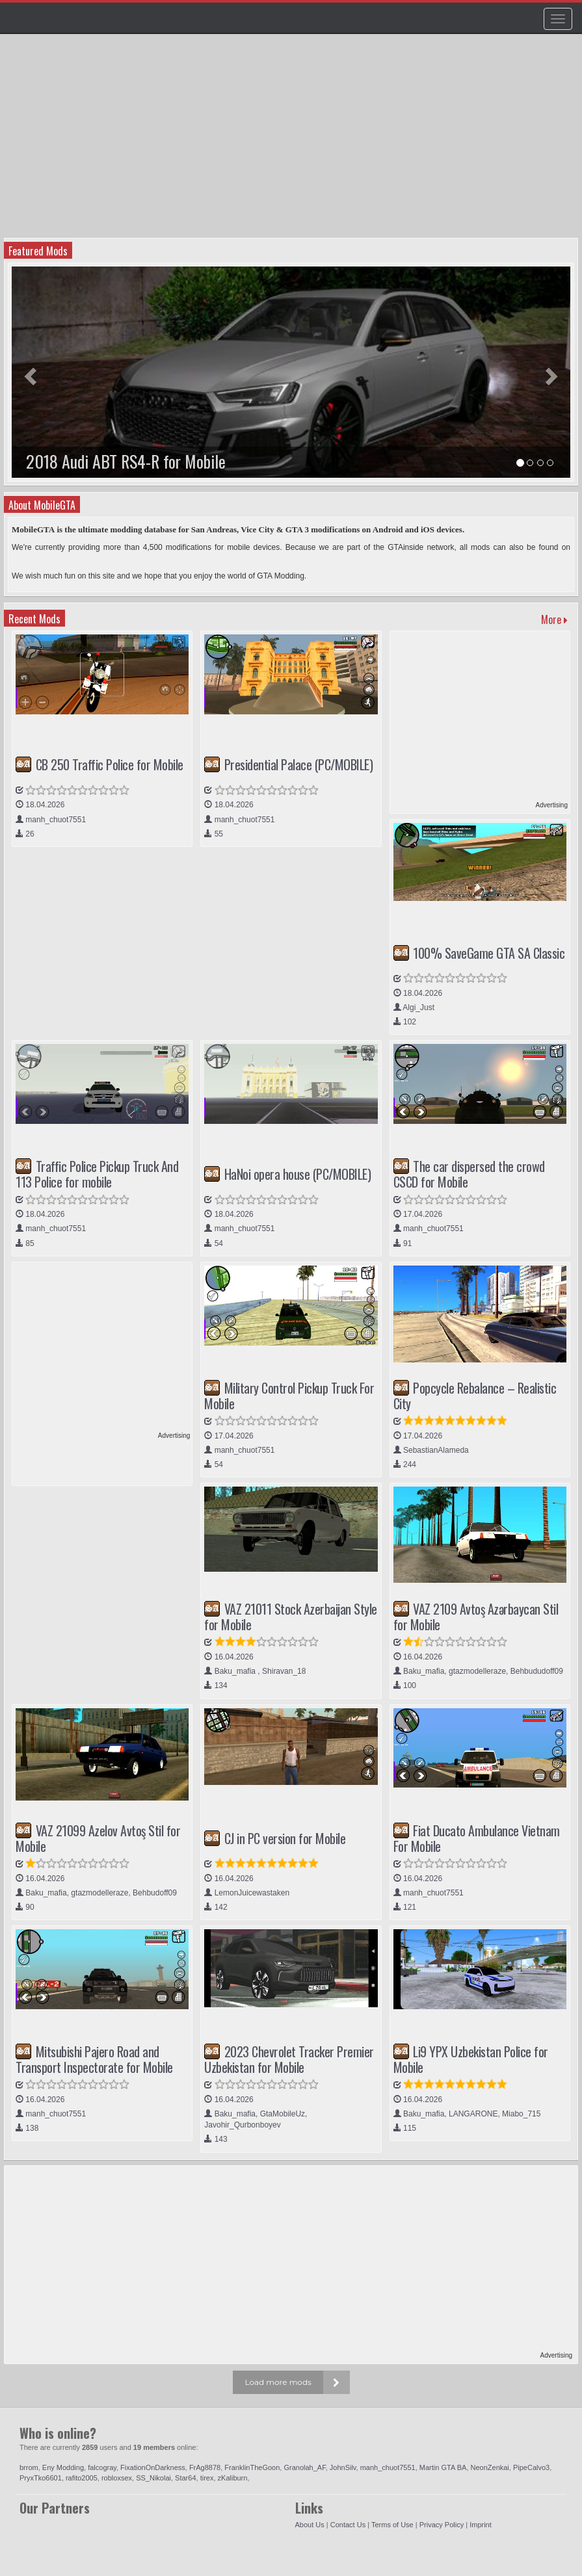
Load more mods (278, 2382)
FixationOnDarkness (152, 2467)
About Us (309, 2525)
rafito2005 (82, 2478)
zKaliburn (233, 2478)
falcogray (102, 2467)
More (554, 619)
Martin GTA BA (443, 2467)
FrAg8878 (204, 2467)
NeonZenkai (490, 2467)
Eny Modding (63, 2467)
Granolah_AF (304, 2467)
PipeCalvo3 (531, 2467)
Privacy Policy (441, 2525)
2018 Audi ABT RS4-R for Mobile (126, 461)
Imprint (481, 2525)
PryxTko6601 (41, 2478)
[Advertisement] (293, 140)
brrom (29, 2467)
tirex (207, 2478)
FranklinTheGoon (252, 2467)
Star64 (185, 2478)
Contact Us (347, 2525)
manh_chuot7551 (388, 2467)
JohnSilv (343, 2467)
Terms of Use (392, 2525)
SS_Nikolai (153, 2478)
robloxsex (116, 2478)
